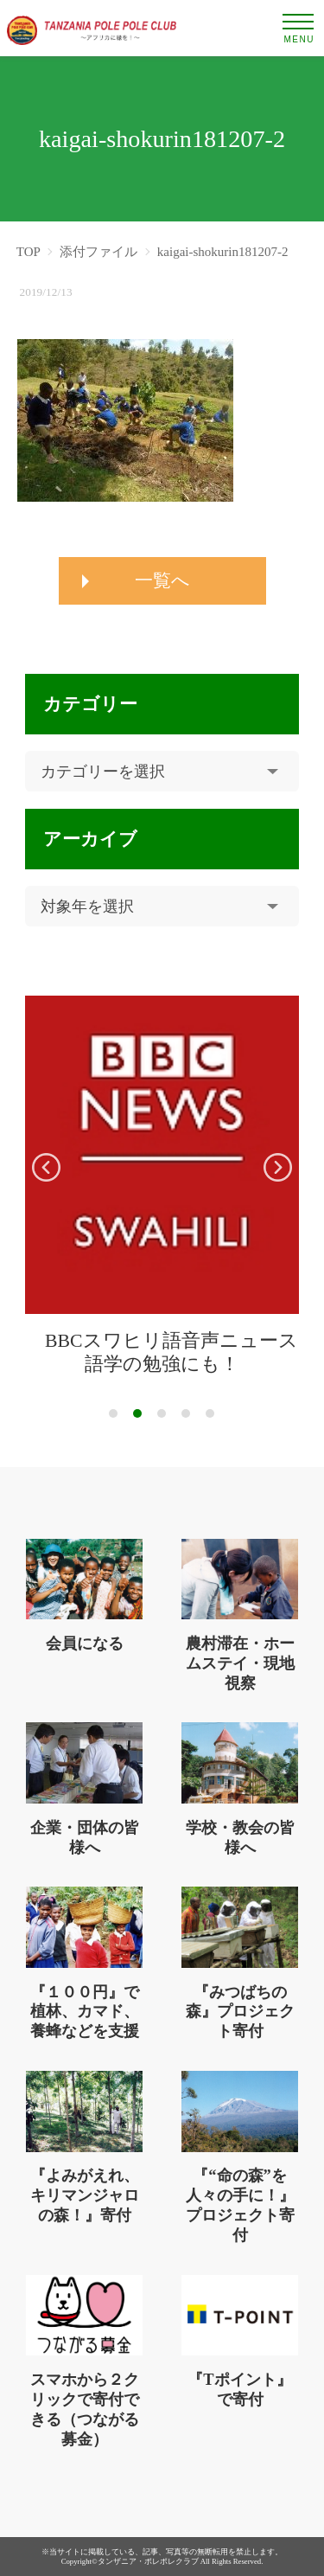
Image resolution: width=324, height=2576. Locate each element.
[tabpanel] (162, 1186)
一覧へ (162, 580)
